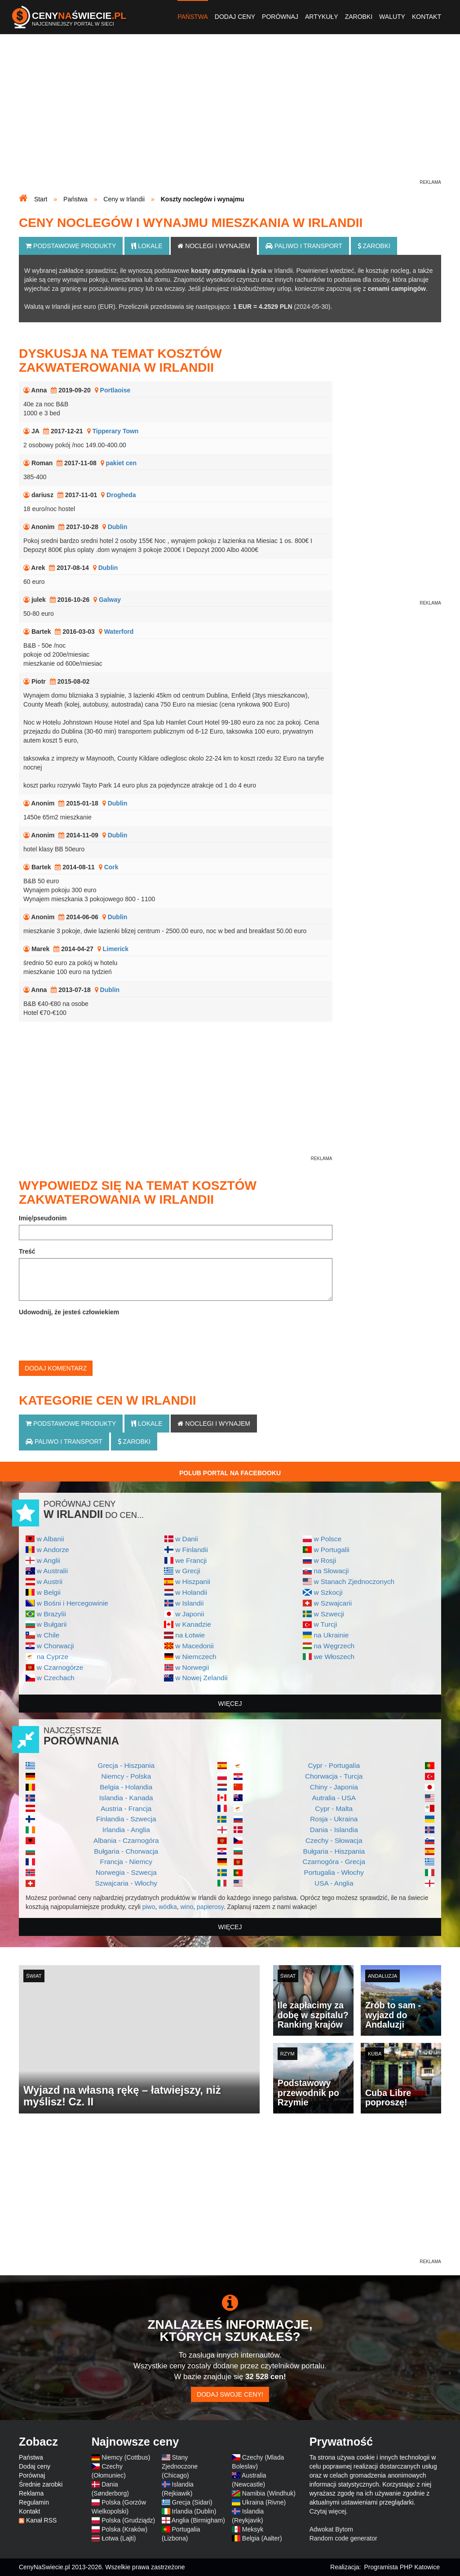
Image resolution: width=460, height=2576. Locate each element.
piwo (148, 1906)
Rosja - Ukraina (334, 1819)
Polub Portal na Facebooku (230, 1473)
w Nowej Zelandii (201, 1678)
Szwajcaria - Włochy (126, 1883)
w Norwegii (192, 1667)
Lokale (146, 245)
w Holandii (191, 1592)
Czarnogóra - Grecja (334, 1861)
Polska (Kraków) (124, 2529)
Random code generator (343, 2538)
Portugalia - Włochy (334, 1872)
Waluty (392, 16)
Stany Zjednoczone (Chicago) (180, 2466)
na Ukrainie (331, 1635)
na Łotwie (190, 1635)
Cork (111, 867)
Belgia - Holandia (126, 1787)
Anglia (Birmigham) (198, 2520)
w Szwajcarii (333, 1603)
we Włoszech (334, 1656)
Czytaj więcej (328, 2511)
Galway (110, 599)
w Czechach (56, 1678)
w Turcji (325, 1624)
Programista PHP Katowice (402, 2567)
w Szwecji (329, 1614)
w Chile (48, 1635)
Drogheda (121, 494)
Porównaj (280, 16)
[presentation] (87, 1336)
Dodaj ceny (235, 16)
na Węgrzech (334, 1646)
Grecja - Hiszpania (126, 1765)
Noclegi (213, 245)
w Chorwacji (55, 1646)
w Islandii (189, 1603)
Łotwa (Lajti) (119, 2538)
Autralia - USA (334, 1798)
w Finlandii (191, 1549)
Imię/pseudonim (43, 1218)
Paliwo (303, 245)
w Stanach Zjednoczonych (354, 1581)
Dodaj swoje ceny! (230, 2394)
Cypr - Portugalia (334, 1765)
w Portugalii (331, 1549)
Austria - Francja (126, 1808)
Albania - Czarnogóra (126, 1840)
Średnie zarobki (40, 2484)
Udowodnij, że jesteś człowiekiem (69, 1312)
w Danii (186, 1539)
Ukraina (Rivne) (264, 2502)
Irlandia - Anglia (126, 1829)
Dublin (118, 526)
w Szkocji (328, 1592)
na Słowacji (331, 1571)
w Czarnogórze (60, 1667)
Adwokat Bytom (331, 2529)
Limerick (116, 948)
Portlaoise (115, 390)
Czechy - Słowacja (334, 1840)
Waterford (119, 631)
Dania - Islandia (334, 1829)
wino (186, 1906)
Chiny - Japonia (334, 1787)
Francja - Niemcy (126, 1861)
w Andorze (53, 1549)
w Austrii (49, 1581)
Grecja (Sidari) (192, 2502)
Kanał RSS (41, 2520)
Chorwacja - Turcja (334, 1776)
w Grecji (187, 1571)
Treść (27, 1251)
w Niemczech (196, 1656)
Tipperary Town (115, 431)
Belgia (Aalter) (262, 2538)
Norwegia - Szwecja (126, 1872)
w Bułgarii (52, 1624)
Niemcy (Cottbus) (126, 2457)
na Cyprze (52, 1656)
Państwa (192, 16)
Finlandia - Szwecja (126, 1819)
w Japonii (189, 1614)
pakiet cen (121, 463)
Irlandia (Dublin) (194, 2511)
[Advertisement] (230, 115)
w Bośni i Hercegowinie (72, 1603)
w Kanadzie (193, 1624)
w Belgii (49, 1592)
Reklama (31, 2493)
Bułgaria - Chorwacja (126, 1851)
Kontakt (426, 16)
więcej (230, 1703)
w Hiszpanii (192, 1581)
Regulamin (34, 2502)
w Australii (52, 1571)
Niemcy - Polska (126, 1776)
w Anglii (48, 1560)
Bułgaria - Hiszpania (334, 1851)
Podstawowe (71, 245)
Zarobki (358, 16)
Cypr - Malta (334, 1808)
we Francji (191, 1560)
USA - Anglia (333, 1883)
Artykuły (321, 16)
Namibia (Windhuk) (269, 2493)
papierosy (210, 1906)
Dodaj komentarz (56, 1368)
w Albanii (50, 1539)
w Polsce (327, 1539)
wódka (168, 1906)
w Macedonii (194, 1646)
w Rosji (325, 1560)
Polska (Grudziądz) (128, 2520)
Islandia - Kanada (126, 1798)
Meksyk (252, 2529)
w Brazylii (51, 1614)
